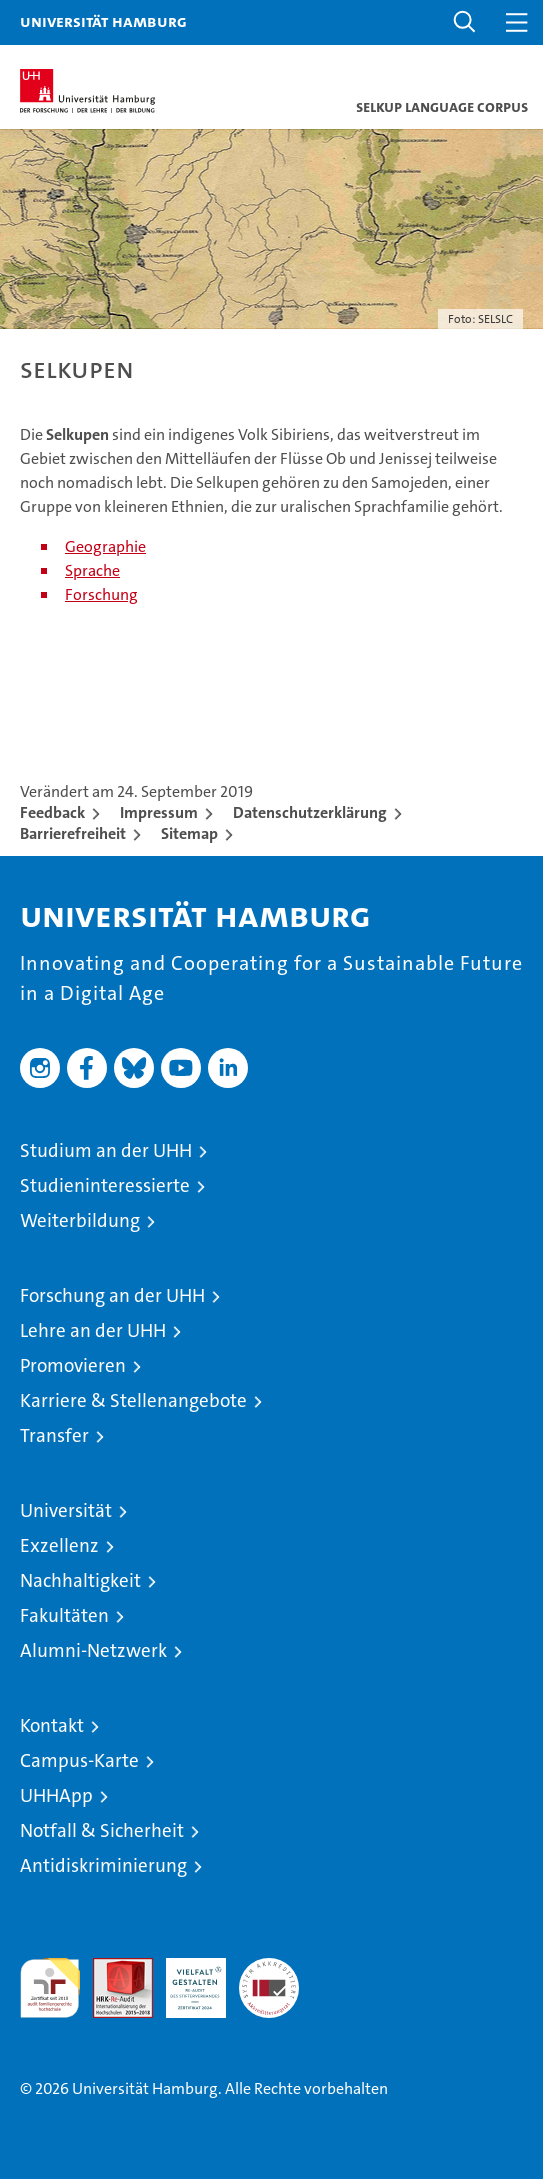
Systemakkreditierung (269, 1968)
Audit (112, 1968)
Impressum (159, 812)
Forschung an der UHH (112, 1295)
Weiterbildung (80, 1220)
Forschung (101, 594)
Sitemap (189, 833)
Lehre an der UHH (93, 1330)
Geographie (105, 546)
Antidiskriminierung (103, 1865)
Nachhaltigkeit (80, 1580)
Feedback (52, 812)
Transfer (54, 1435)
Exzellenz (59, 1545)
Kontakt (52, 1725)
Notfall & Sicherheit (102, 1830)
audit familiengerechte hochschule (50, 1988)
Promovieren (73, 1365)
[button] (465, 22)
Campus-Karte (79, 1760)
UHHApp (56, 1795)
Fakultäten (64, 1615)
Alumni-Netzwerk (93, 1650)
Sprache (92, 570)
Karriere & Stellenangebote (133, 1400)
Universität (66, 1510)
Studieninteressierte (105, 1185)
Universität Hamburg (103, 21)
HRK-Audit (185, 1979)
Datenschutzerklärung (310, 812)
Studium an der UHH (106, 1150)
